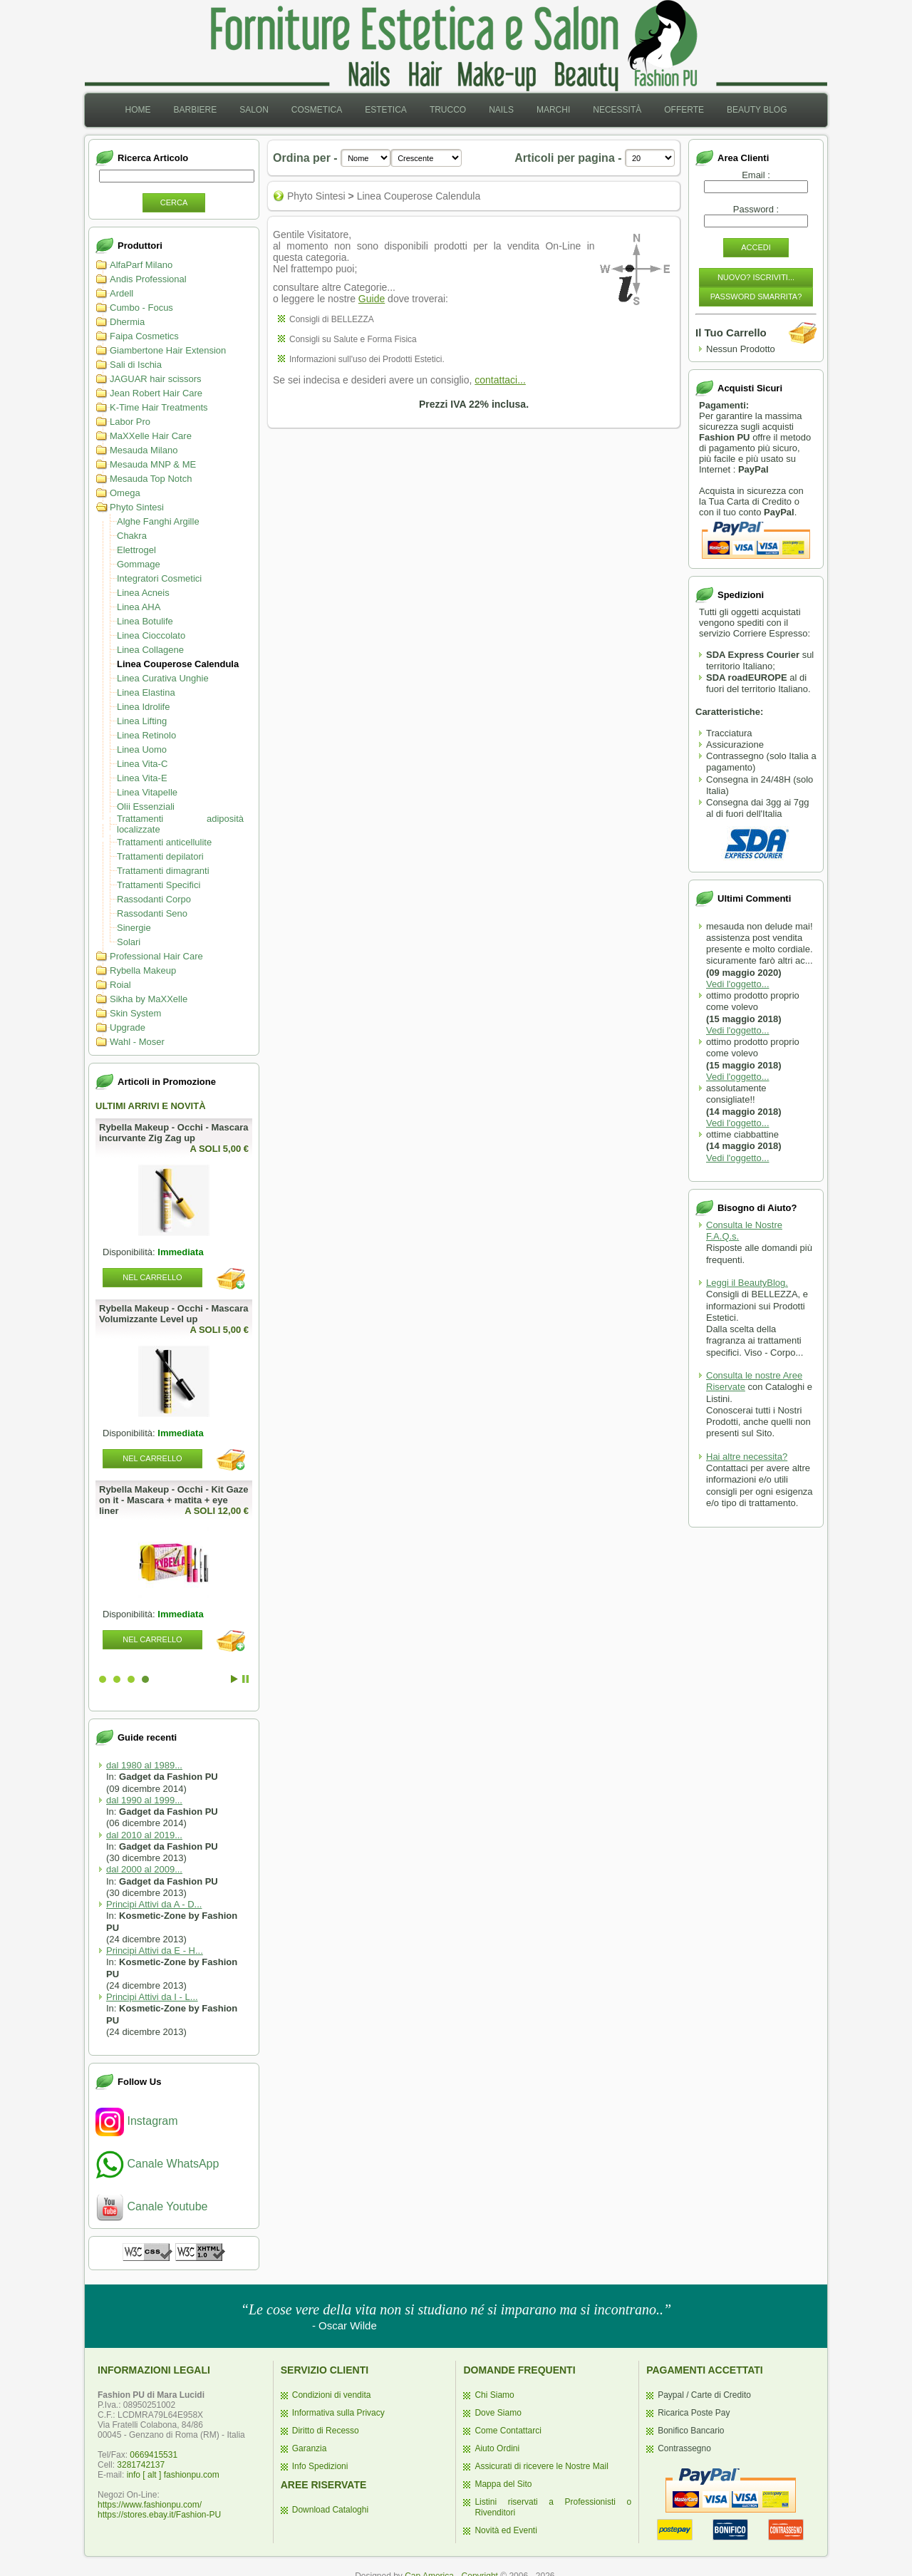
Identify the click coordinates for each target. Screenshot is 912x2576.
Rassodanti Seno (152, 913)
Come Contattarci (508, 2431)
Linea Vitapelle (147, 792)
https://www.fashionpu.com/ (150, 2505)
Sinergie (134, 927)
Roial (120, 984)
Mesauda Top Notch (151, 478)
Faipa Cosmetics (144, 336)
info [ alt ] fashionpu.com (173, 2475)
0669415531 (153, 2455)
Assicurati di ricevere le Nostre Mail (541, 2466)
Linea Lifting (142, 721)
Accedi (756, 247)
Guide (371, 298)
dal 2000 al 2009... (144, 1869)
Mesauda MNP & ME (153, 464)
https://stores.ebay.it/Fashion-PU (159, 2515)
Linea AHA (138, 607)
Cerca (174, 202)
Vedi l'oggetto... (738, 984)
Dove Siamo (498, 2413)
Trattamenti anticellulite (164, 842)
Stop (245, 1679)
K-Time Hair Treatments (159, 407)
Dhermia (127, 321)
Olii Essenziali (146, 806)
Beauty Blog (757, 110)
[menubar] (455, 110)
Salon (254, 110)
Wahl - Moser (137, 1041)
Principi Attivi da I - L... (152, 1997)
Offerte (684, 110)
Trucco (448, 110)
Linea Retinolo (146, 735)
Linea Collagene (150, 649)
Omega (125, 493)
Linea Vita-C (142, 763)
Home (137, 110)
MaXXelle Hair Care (151, 436)
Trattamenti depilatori (160, 856)
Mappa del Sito (503, 2484)
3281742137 (141, 2465)
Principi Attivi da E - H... (154, 1950)
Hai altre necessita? (746, 1456)
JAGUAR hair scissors (156, 378)
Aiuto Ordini (497, 2448)
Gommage (138, 564)
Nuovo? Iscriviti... (755, 277)
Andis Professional (148, 279)
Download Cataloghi (330, 2510)
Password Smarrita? (756, 296)
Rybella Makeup (143, 970)
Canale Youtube (151, 2206)
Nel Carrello (137, 1277)
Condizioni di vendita (331, 2395)
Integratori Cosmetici (159, 578)
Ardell (121, 293)
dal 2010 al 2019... (144, 1835)
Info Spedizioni (320, 2466)
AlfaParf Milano (141, 264)
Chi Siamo (494, 2395)
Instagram (136, 2121)
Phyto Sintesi (137, 507)
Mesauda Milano (143, 450)
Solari (128, 942)
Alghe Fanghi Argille (158, 521)
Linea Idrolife (143, 706)
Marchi (553, 110)
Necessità (617, 110)
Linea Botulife (145, 621)
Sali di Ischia (136, 364)
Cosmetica (316, 110)
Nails (501, 110)
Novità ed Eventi (506, 2530)
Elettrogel (136, 550)
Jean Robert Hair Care (156, 393)
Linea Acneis (143, 592)
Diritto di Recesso (325, 2431)
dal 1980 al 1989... (144, 1765)
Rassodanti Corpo (154, 899)
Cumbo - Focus (141, 307)
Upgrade (127, 1027)
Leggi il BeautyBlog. (747, 1282)
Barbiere (195, 110)
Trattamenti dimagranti (163, 870)
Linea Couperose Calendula (178, 664)
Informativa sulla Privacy (338, 2413)
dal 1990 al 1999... (144, 1800)
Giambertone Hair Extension (168, 350)
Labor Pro (130, 421)
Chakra (132, 535)
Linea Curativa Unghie (163, 678)
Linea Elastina (146, 692)
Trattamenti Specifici (158, 885)
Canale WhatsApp (157, 2164)
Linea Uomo (142, 749)
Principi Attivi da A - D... (154, 1904)
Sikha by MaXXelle (148, 999)
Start (234, 1679)
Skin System (135, 1013)
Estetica (386, 110)
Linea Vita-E (142, 778)
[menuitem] (137, 110)
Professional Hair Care (156, 956)
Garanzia (309, 2448)
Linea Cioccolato (151, 635)
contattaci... (500, 380)
